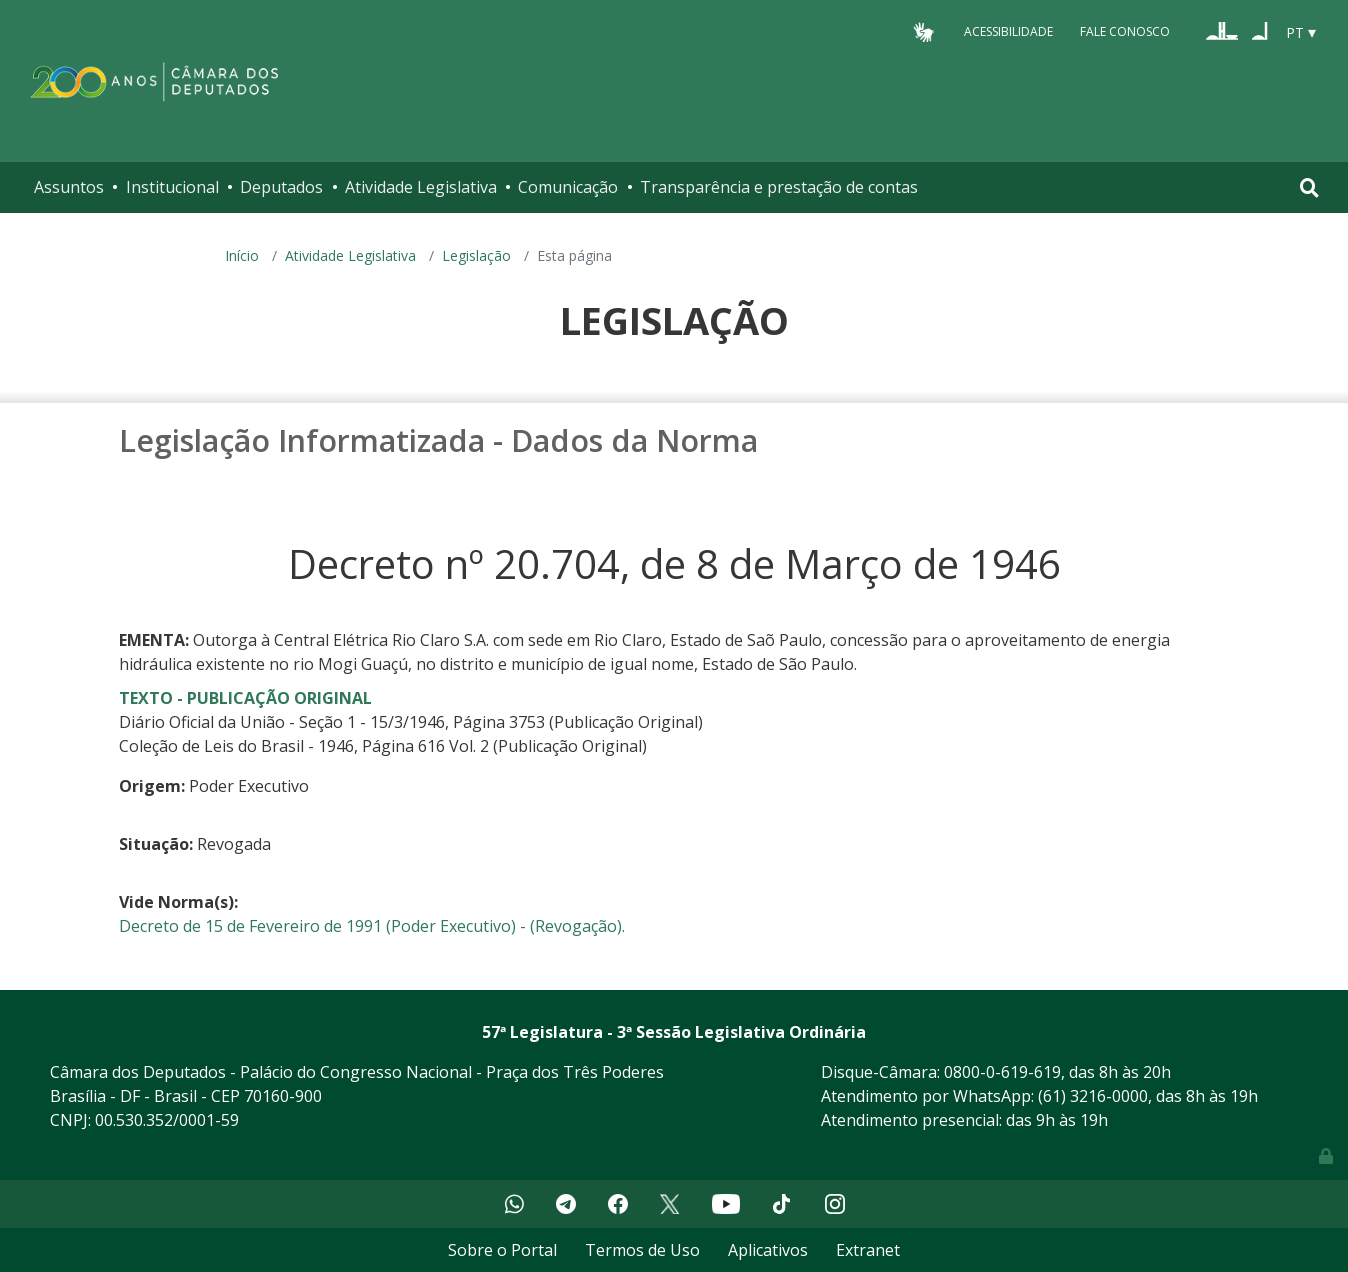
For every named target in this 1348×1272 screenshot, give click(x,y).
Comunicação (568, 187)
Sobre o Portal (502, 1250)
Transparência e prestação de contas (779, 187)
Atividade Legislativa (421, 187)
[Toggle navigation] (1309, 187)
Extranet (868, 1250)
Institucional (172, 187)
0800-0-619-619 (1002, 1072)
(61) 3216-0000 (1093, 1096)
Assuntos (69, 187)
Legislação (476, 255)
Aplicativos (768, 1250)
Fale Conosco (1125, 31)
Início (242, 255)
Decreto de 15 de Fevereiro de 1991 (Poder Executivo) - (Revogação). (372, 926)
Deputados (281, 187)
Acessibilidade (1008, 31)
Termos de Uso (642, 1250)
